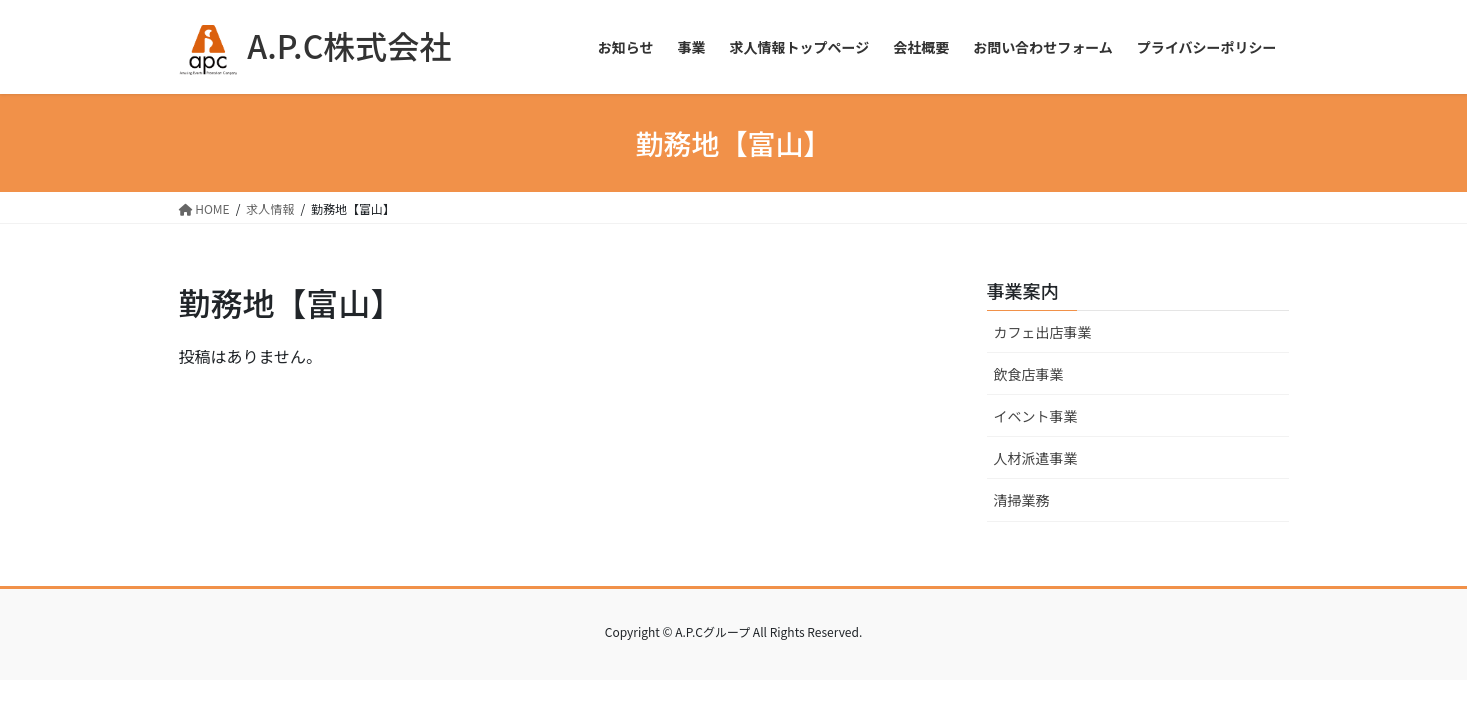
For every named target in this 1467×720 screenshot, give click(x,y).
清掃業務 (1022, 500)
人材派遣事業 (1036, 458)
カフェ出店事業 (1043, 332)
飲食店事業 (1029, 374)
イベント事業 (1036, 416)
